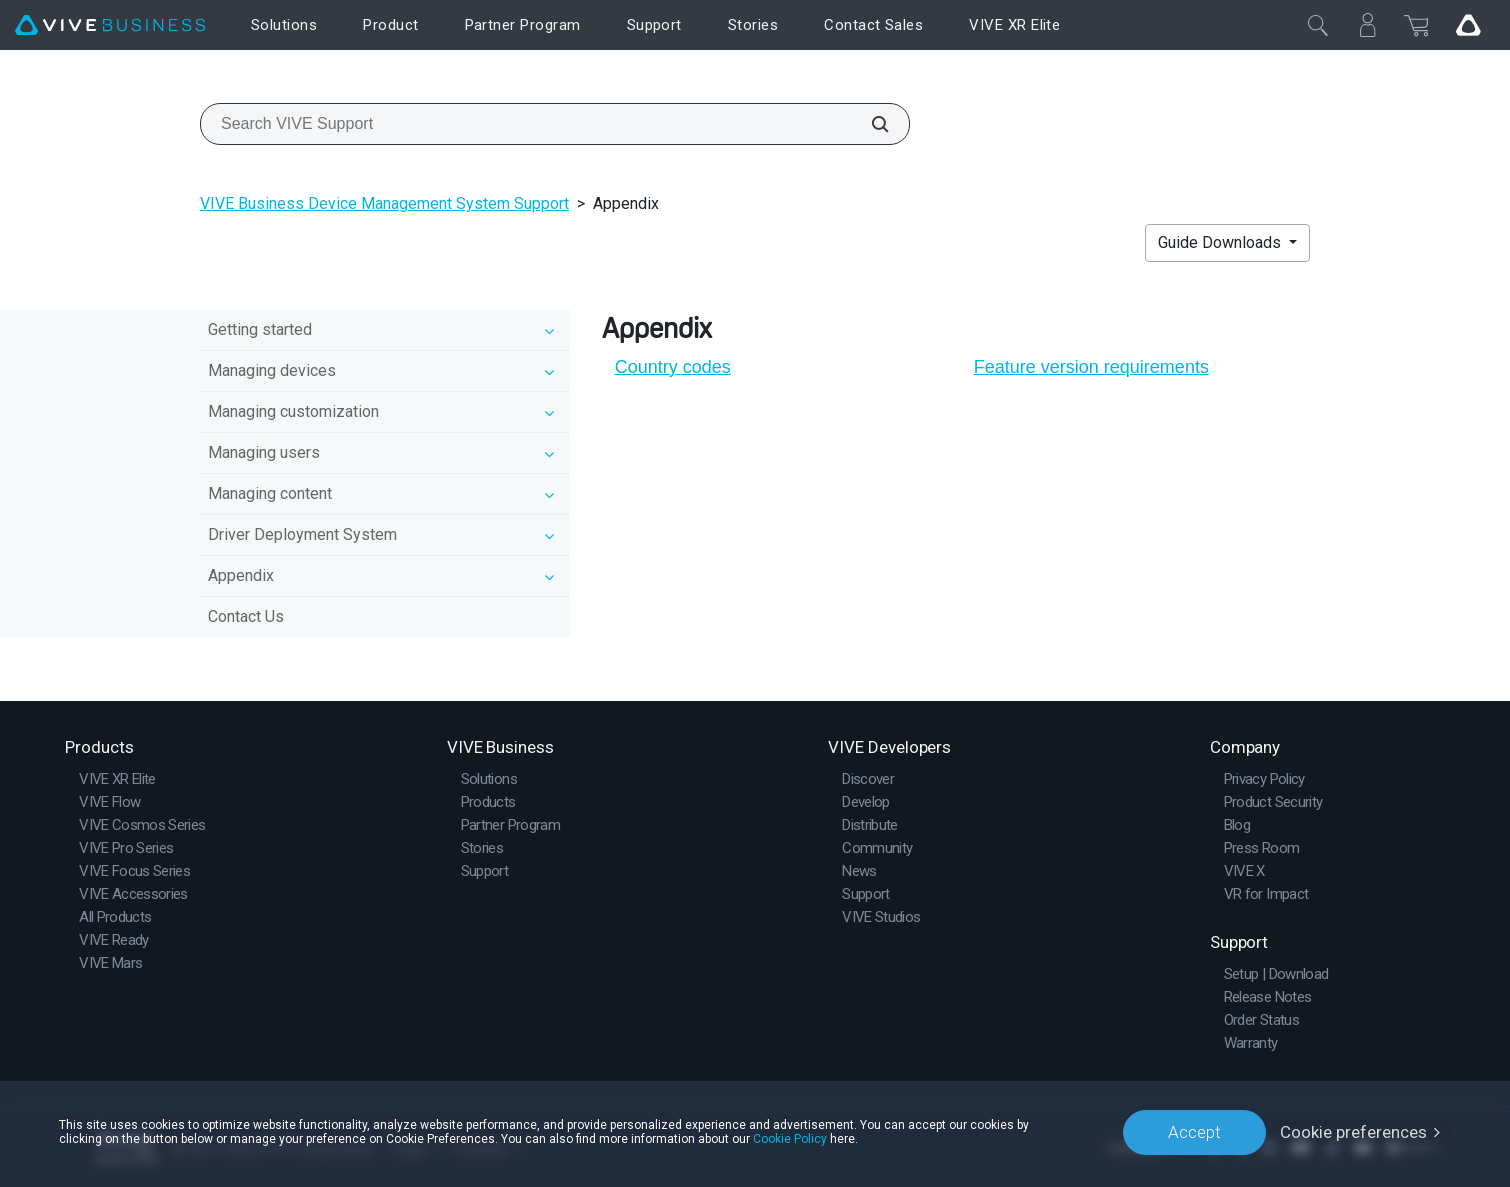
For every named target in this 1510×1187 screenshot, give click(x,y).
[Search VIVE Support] (869, 124)
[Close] (1318, 25)
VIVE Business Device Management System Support (384, 203)
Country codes (673, 367)
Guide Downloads (1221, 242)
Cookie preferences (1353, 1132)
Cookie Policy (790, 1139)
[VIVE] (110, 25)
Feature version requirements (1091, 367)
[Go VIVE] (1468, 25)
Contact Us (246, 616)
